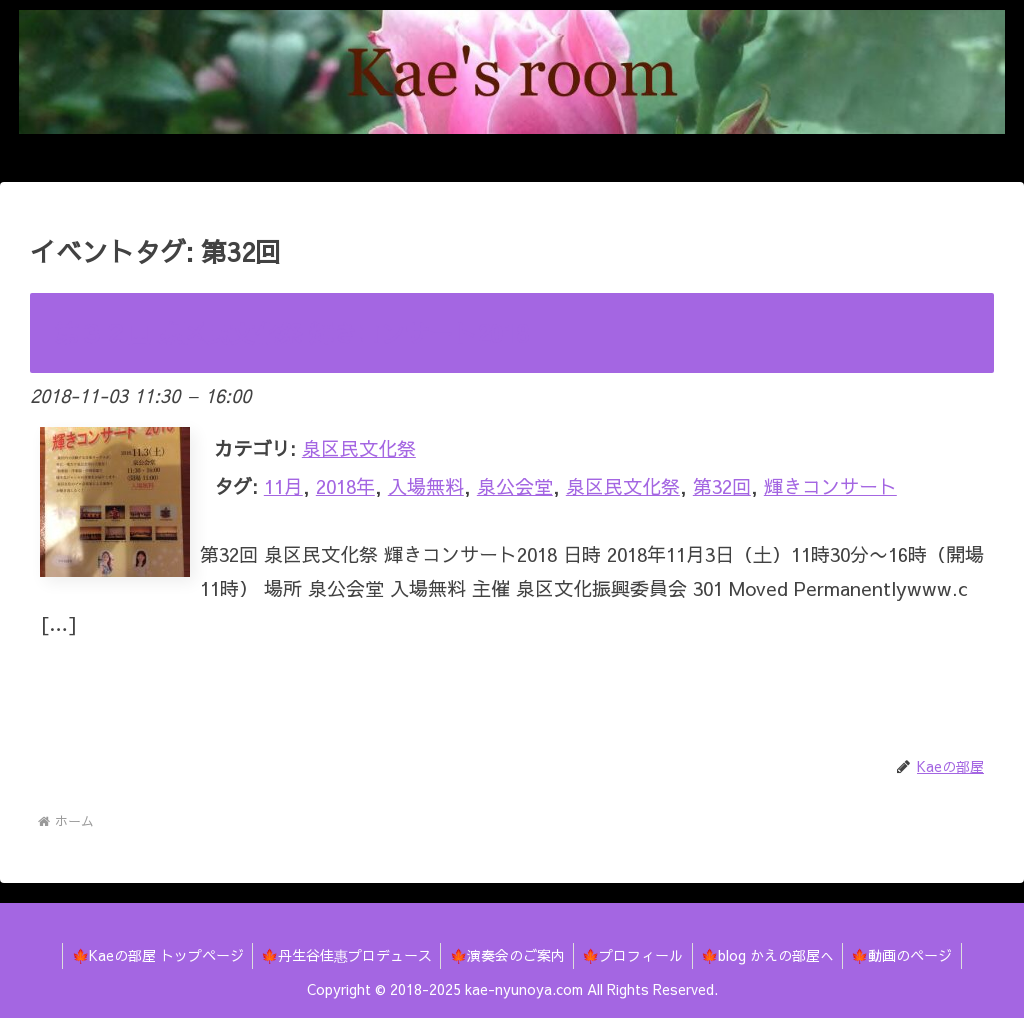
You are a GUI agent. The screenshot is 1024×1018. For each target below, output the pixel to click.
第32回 (722, 486)
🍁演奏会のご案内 (505, 955)
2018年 (345, 486)
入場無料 (426, 486)
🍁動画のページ (910, 955)
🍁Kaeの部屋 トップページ (149, 955)
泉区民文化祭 (359, 448)
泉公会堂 (515, 486)
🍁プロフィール (634, 955)
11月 (283, 486)
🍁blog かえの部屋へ (772, 955)
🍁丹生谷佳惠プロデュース (341, 955)
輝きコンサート (830, 486)
